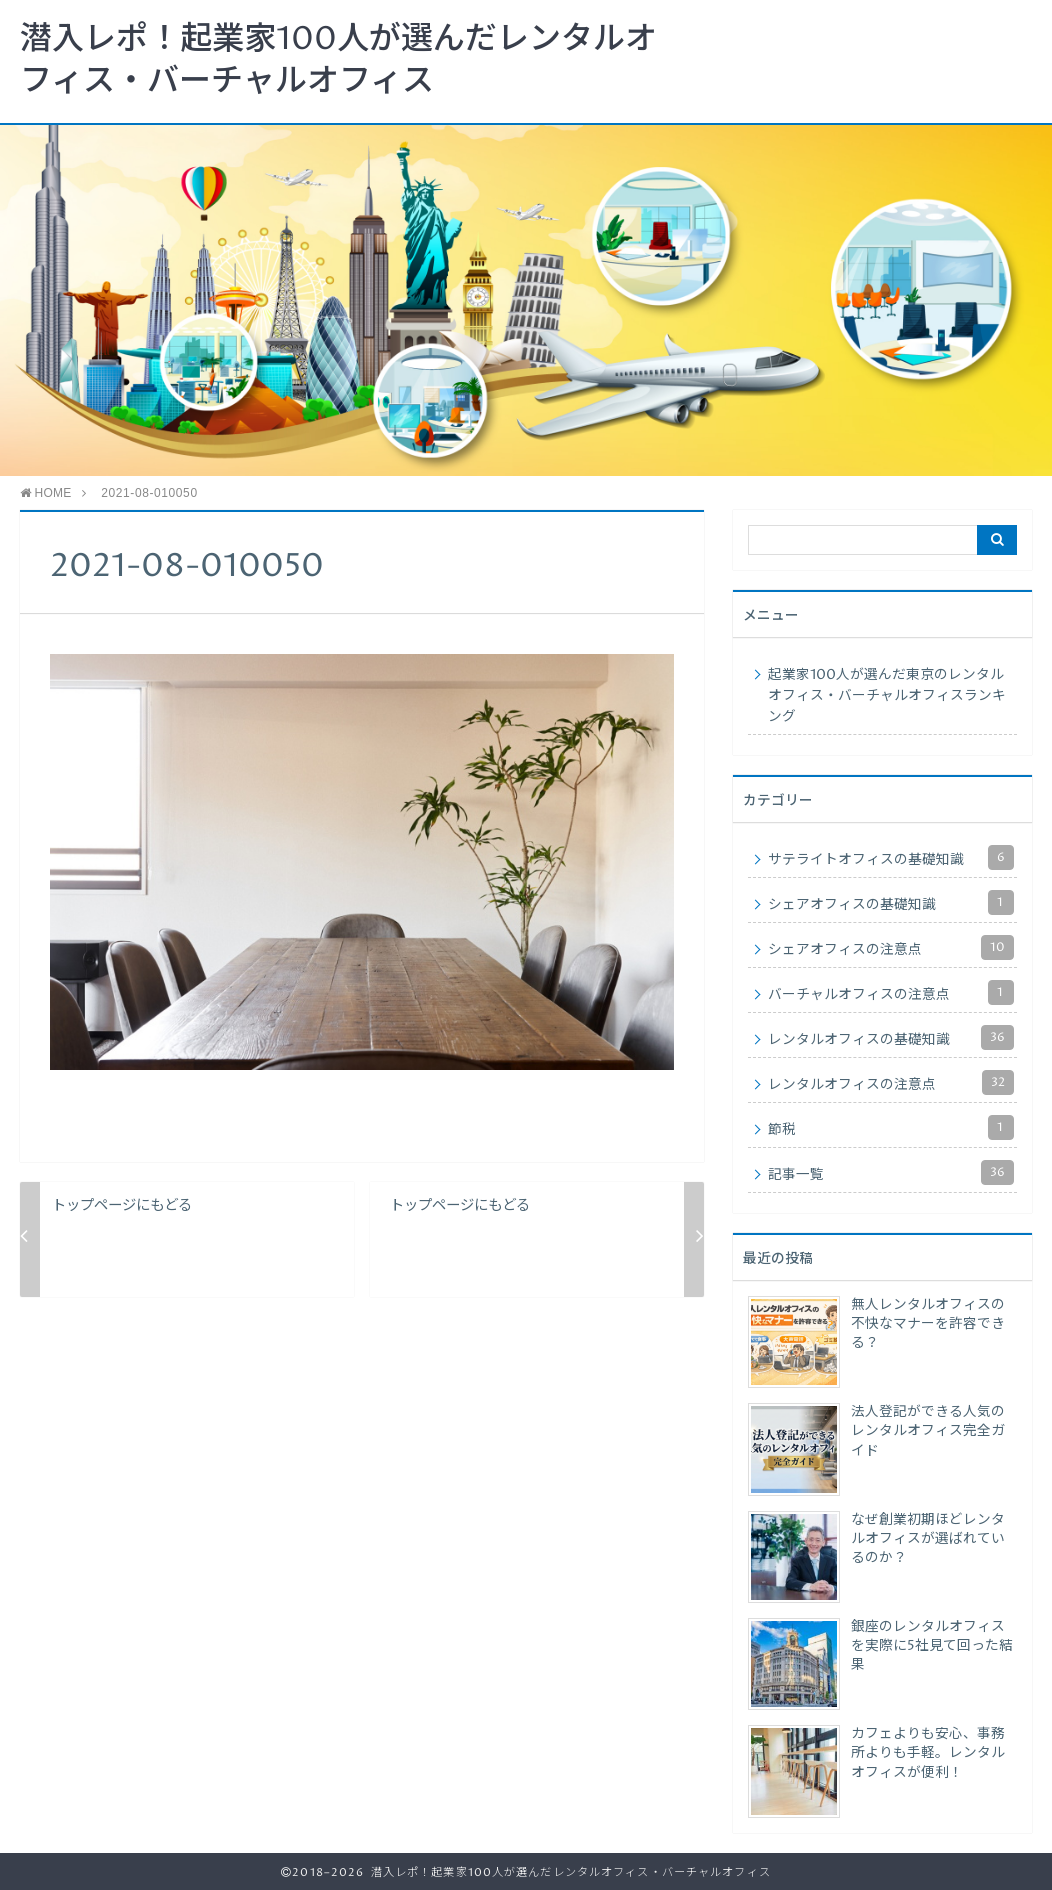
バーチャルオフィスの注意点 (891, 992)
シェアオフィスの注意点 (891, 947)
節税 (891, 1127)
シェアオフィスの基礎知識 (891, 902)
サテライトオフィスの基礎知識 (891, 857)
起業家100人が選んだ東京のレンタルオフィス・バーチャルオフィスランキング (887, 696)
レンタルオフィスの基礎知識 (891, 1037)
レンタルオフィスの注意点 (891, 1082)
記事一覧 (891, 1172)
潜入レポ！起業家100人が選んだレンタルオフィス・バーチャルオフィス (338, 61)
